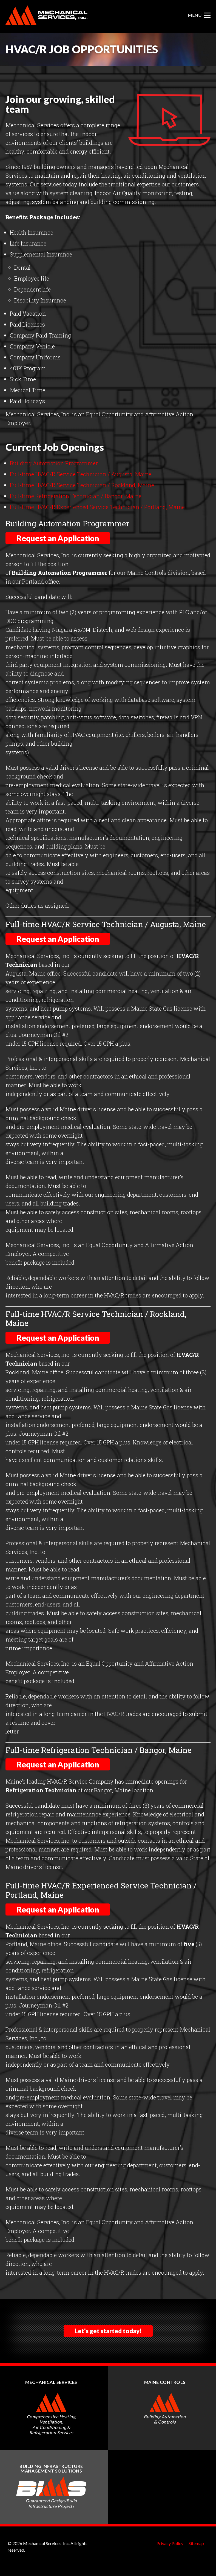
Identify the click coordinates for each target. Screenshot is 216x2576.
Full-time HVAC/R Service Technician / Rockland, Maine (82, 485)
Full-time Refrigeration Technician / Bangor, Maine (75, 496)
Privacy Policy (170, 2543)
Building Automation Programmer (54, 463)
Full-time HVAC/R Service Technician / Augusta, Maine (80, 474)
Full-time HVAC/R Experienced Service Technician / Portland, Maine (97, 506)
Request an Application (57, 538)
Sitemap (196, 2543)
